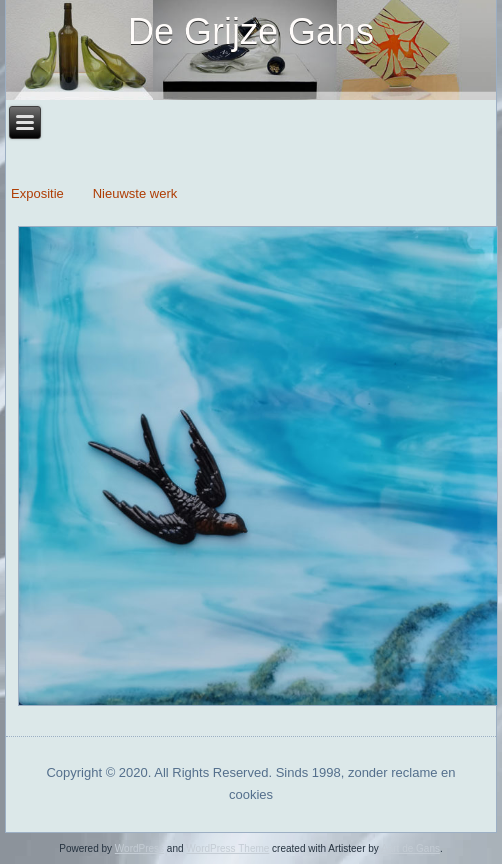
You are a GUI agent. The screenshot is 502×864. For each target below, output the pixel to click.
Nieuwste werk (135, 193)
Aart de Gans (410, 848)
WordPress (139, 848)
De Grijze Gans (251, 31)
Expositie (39, 193)
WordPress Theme (227, 848)
